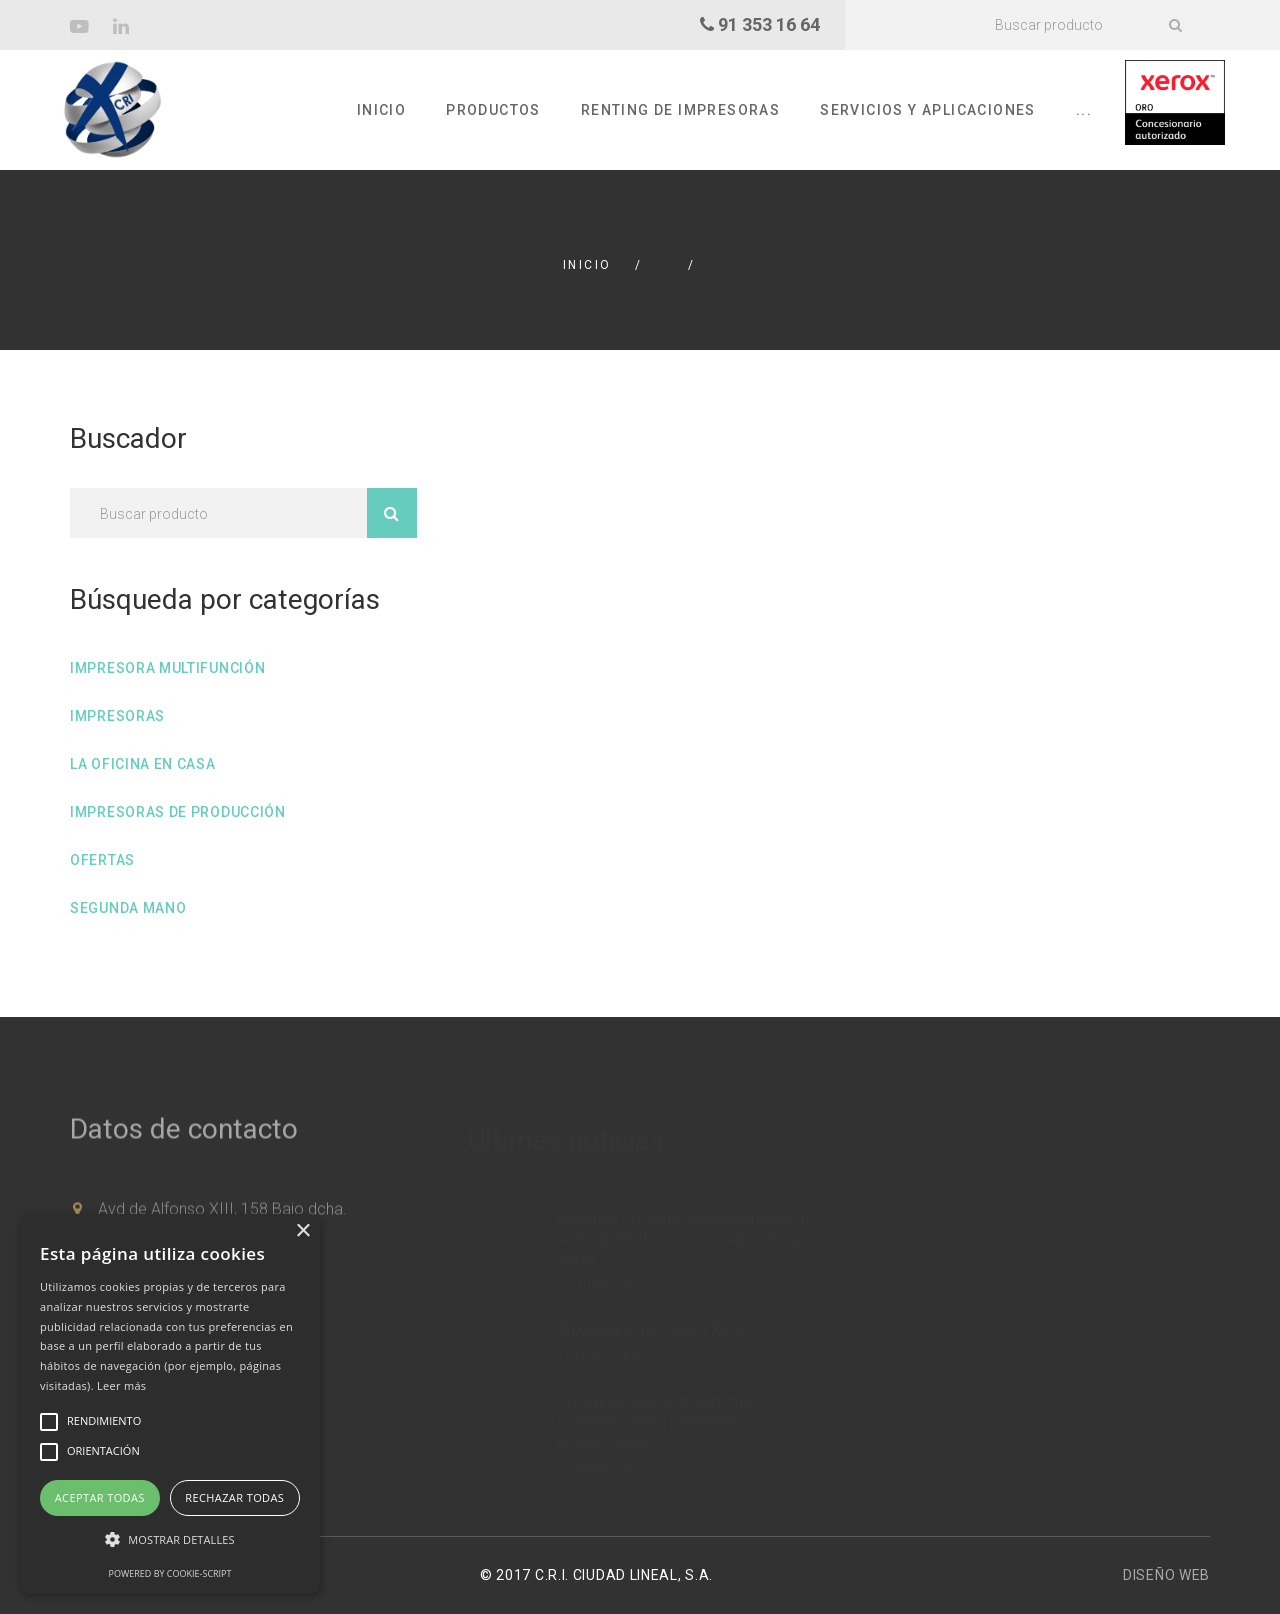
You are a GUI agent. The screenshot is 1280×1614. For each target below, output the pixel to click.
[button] (170, 1540)
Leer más (121, 1385)
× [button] (302, 1231)
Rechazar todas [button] (234, 1497)
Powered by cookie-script (170, 1573)
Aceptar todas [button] (100, 1497)
